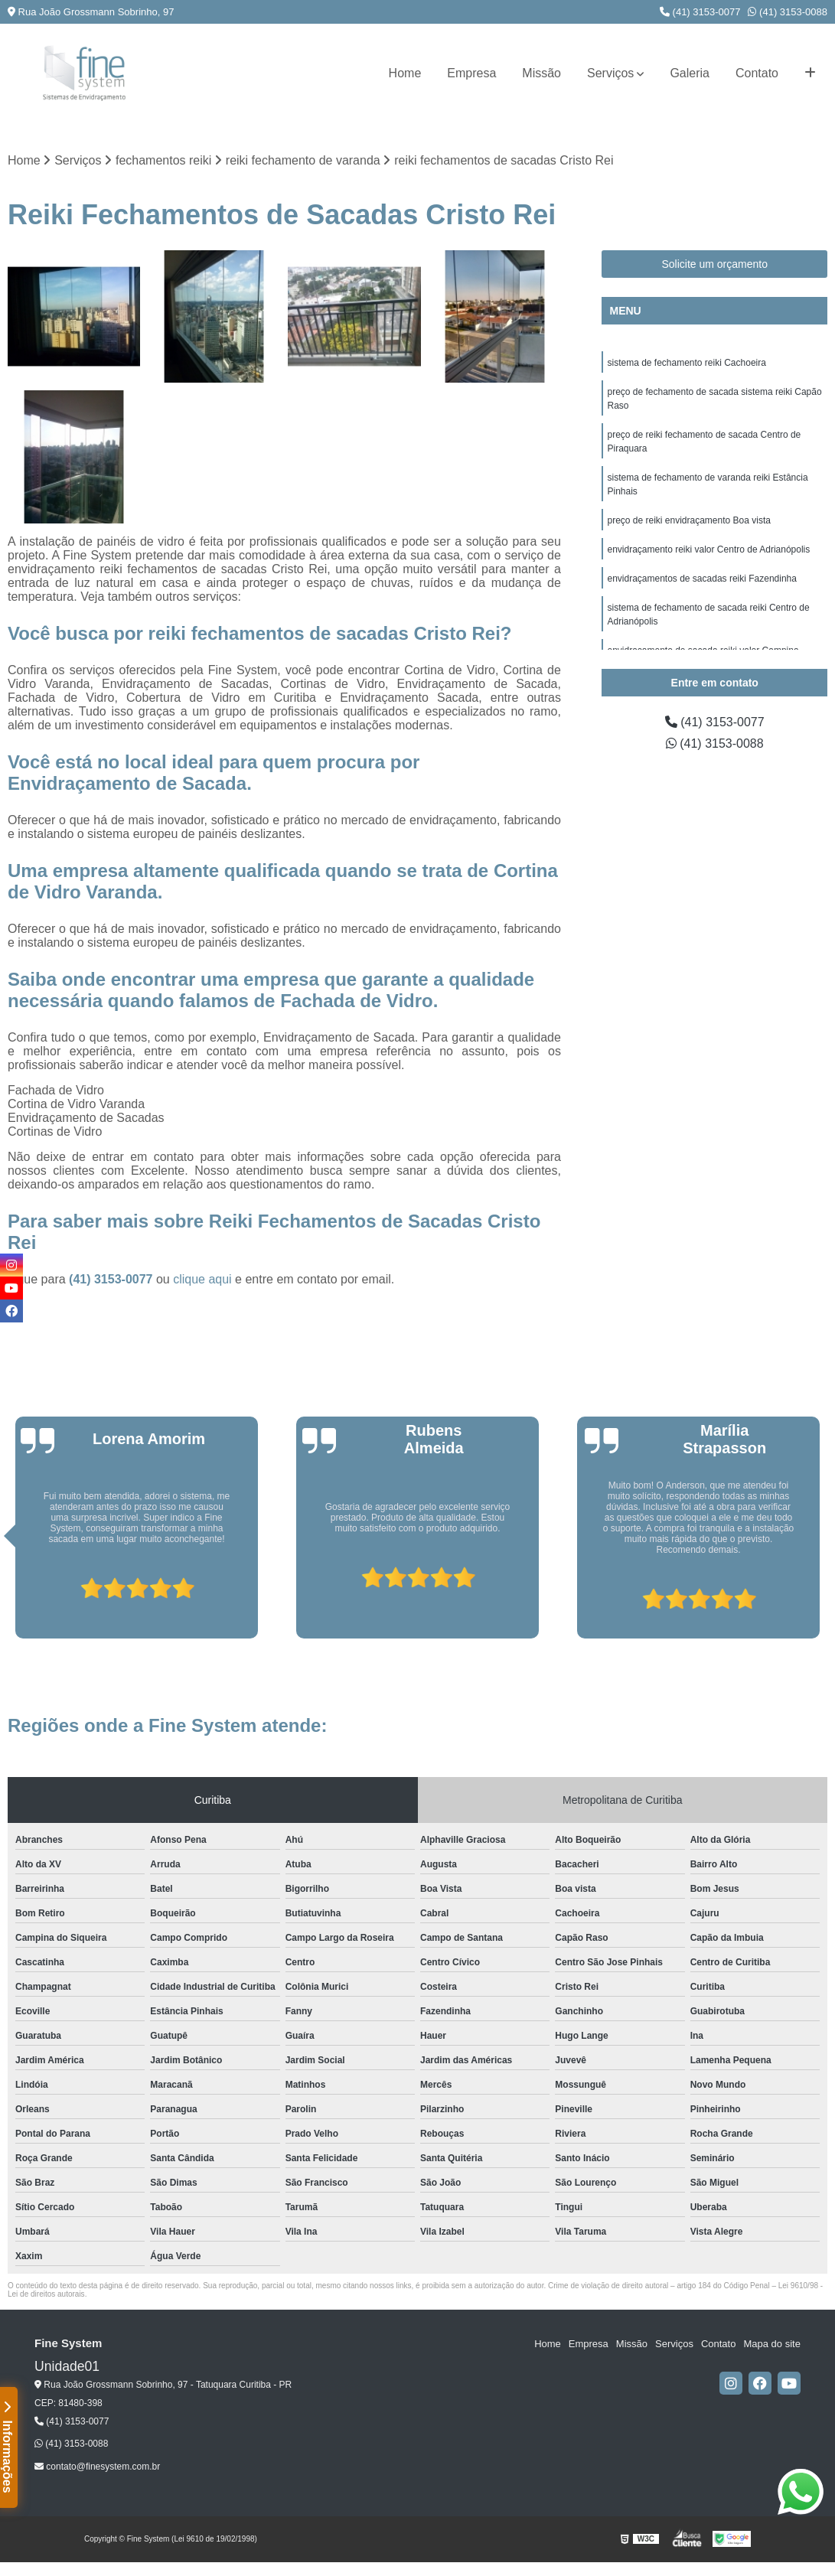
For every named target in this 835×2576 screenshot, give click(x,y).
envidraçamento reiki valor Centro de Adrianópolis (708, 549)
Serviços (610, 73)
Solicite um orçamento (714, 264)
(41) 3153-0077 (700, 12)
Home (405, 73)
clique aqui (202, 1279)
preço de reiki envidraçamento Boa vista (688, 520)
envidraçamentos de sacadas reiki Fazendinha (701, 578)
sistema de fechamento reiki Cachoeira (686, 362)
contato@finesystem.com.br (97, 2466)
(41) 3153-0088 (787, 12)
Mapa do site (771, 2343)
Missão (541, 73)
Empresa (471, 73)
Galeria (689, 73)
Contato (757, 73)
